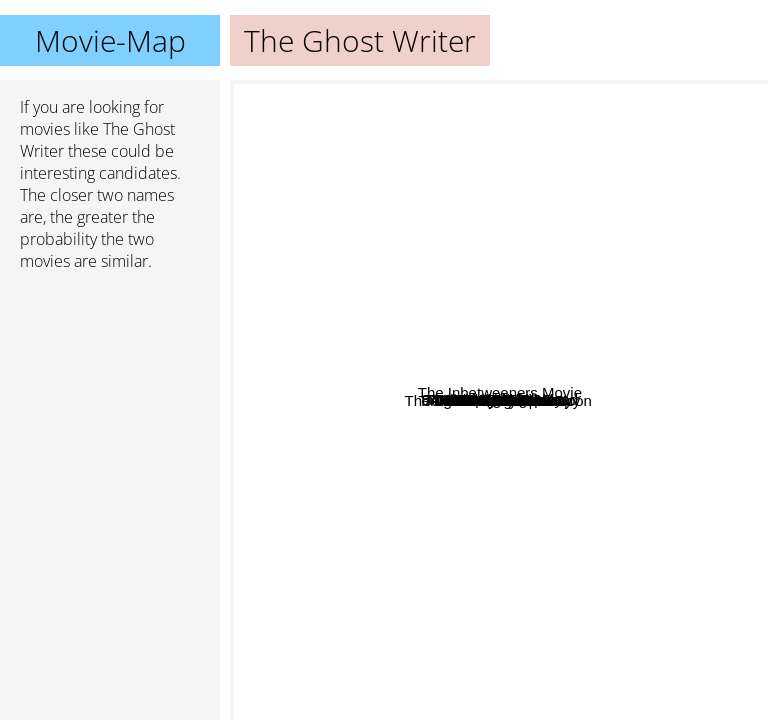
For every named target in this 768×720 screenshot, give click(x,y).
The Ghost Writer (499, 400)
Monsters (430, 616)
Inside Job (587, 325)
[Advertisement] (110, 393)
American (435, 247)
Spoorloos (567, 127)
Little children (500, 197)
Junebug (489, 235)
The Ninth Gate (548, 536)
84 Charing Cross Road (663, 279)
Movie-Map (110, 40)
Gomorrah (480, 603)
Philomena (325, 482)
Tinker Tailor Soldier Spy (584, 493)
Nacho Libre (505, 676)
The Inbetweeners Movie (656, 462)
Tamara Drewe (560, 368)
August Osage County (443, 433)
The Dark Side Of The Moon (331, 448)
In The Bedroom (587, 202)
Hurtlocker (381, 412)
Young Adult (564, 272)
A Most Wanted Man (524, 318)
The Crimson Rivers (648, 332)
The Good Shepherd (507, 581)
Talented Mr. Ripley (377, 218)
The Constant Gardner (580, 418)
